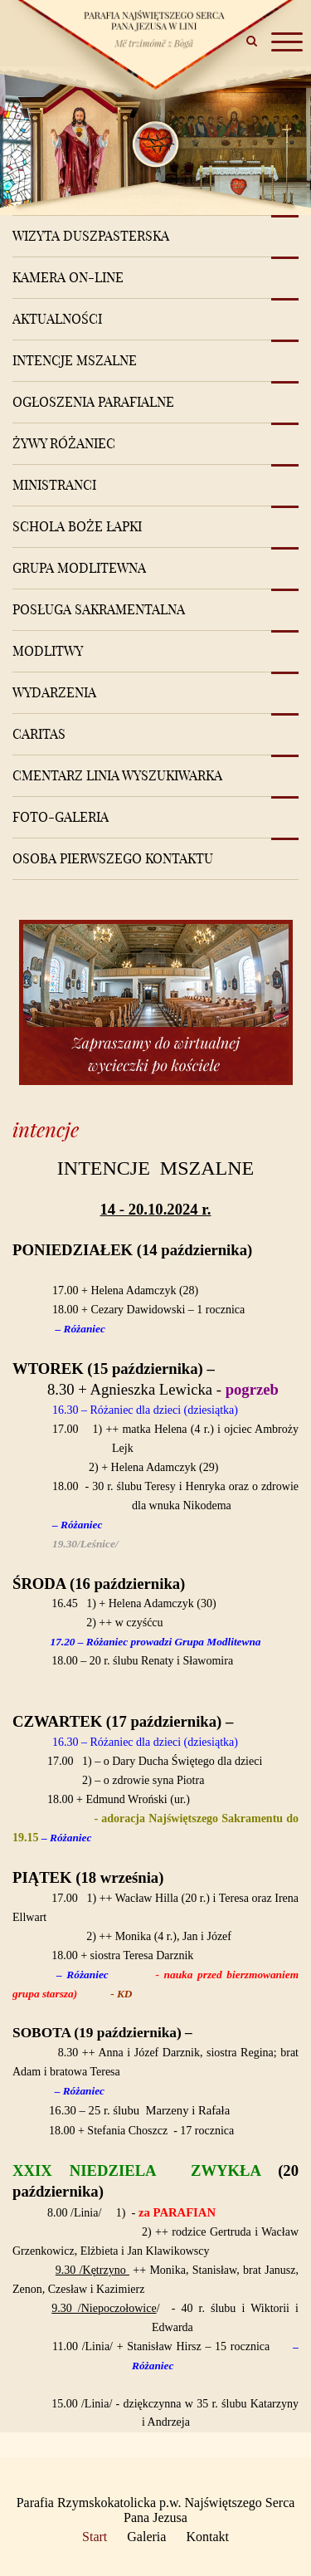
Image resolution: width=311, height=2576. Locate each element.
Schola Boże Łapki (77, 526)
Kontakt (207, 2537)
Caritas (39, 734)
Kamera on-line (68, 277)
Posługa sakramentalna (98, 609)
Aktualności (57, 318)
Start (94, 2537)
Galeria (146, 2537)
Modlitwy (47, 651)
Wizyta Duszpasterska (90, 235)
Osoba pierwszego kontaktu (112, 858)
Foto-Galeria (60, 817)
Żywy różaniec (63, 443)
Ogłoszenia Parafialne (93, 401)
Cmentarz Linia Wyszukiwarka (117, 775)
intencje (45, 1129)
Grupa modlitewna (79, 568)
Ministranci (54, 485)
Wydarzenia (54, 692)
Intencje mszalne (74, 360)
